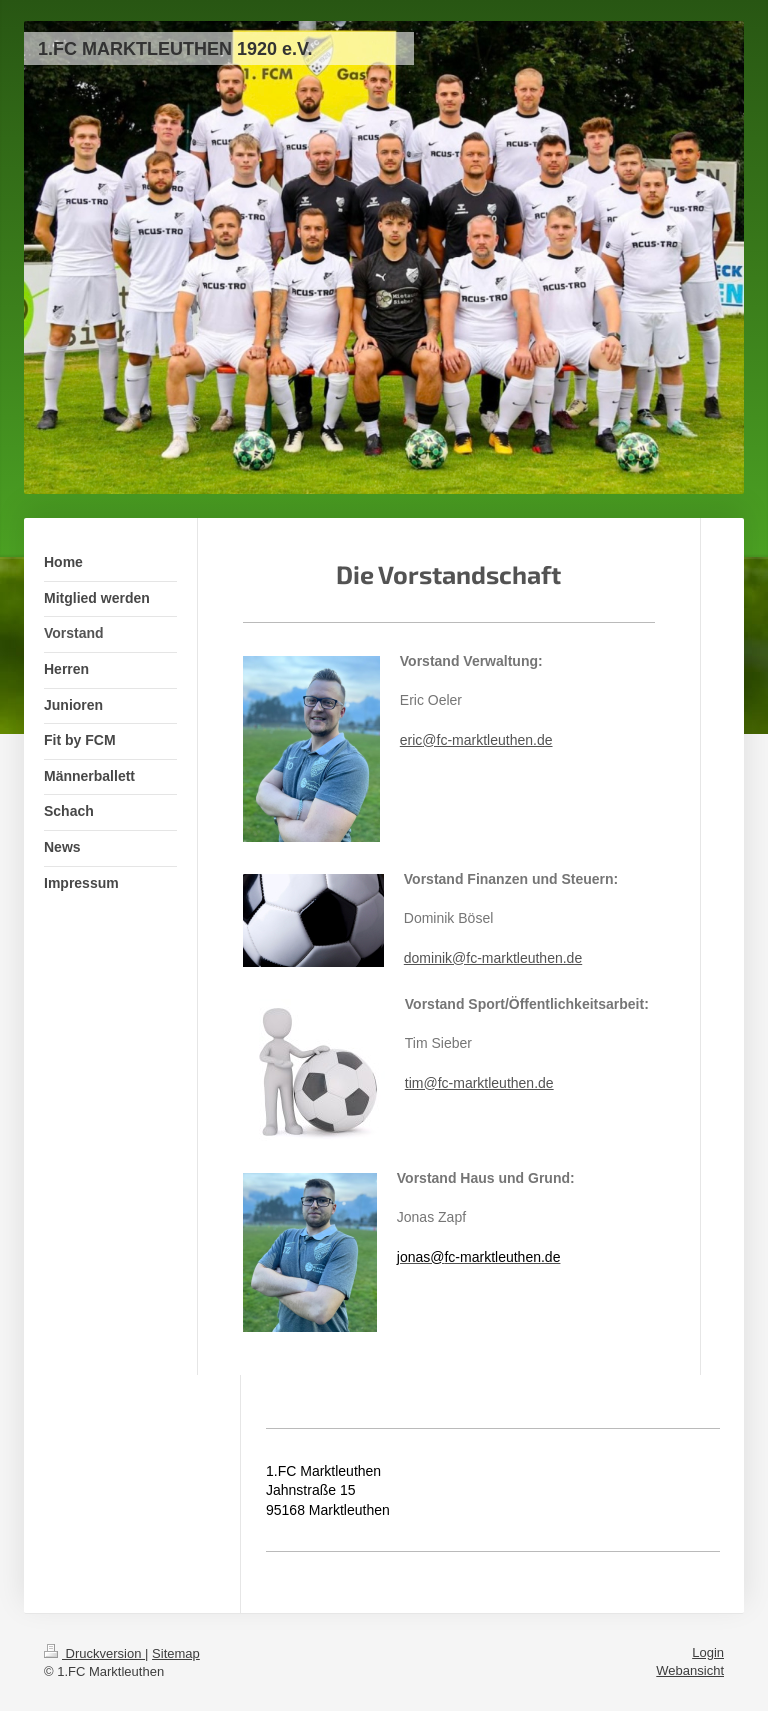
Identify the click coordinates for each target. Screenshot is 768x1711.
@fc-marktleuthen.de (487, 740)
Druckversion (94, 1653)
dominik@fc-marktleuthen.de (493, 958)
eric (411, 740)
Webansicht (690, 1670)
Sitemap (176, 1653)
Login (708, 1652)
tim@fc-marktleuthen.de (479, 1083)
